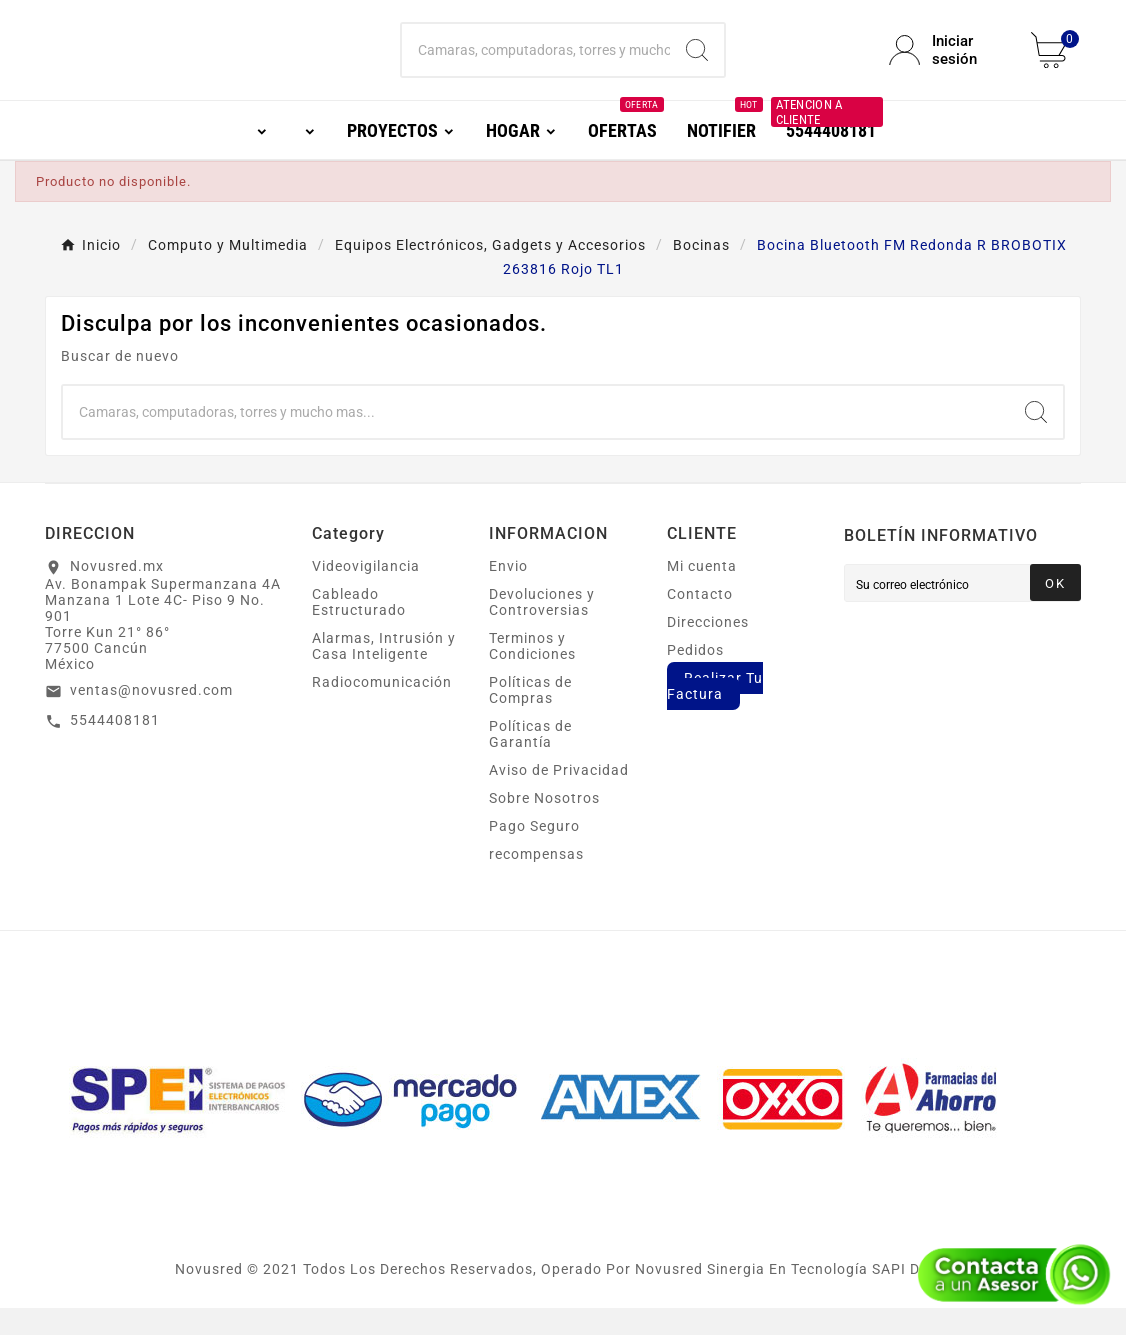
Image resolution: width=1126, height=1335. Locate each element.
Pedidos (695, 677)
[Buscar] (535, 64)
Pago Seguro (534, 853)
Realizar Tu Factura (715, 713)
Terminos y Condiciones (532, 673)
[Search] (697, 64)
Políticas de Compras (530, 717)
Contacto (700, 621)
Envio (508, 593)
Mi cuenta (702, 593)
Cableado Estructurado (359, 629)
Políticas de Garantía (530, 761)
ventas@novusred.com (151, 717)
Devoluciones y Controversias (542, 629)
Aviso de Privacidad (559, 797)
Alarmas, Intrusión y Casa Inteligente (384, 673)
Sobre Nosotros (544, 825)
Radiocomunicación (382, 709)
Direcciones (708, 649)
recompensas (536, 881)
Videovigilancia (366, 593)
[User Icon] (948, 64)
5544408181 (115, 747)
